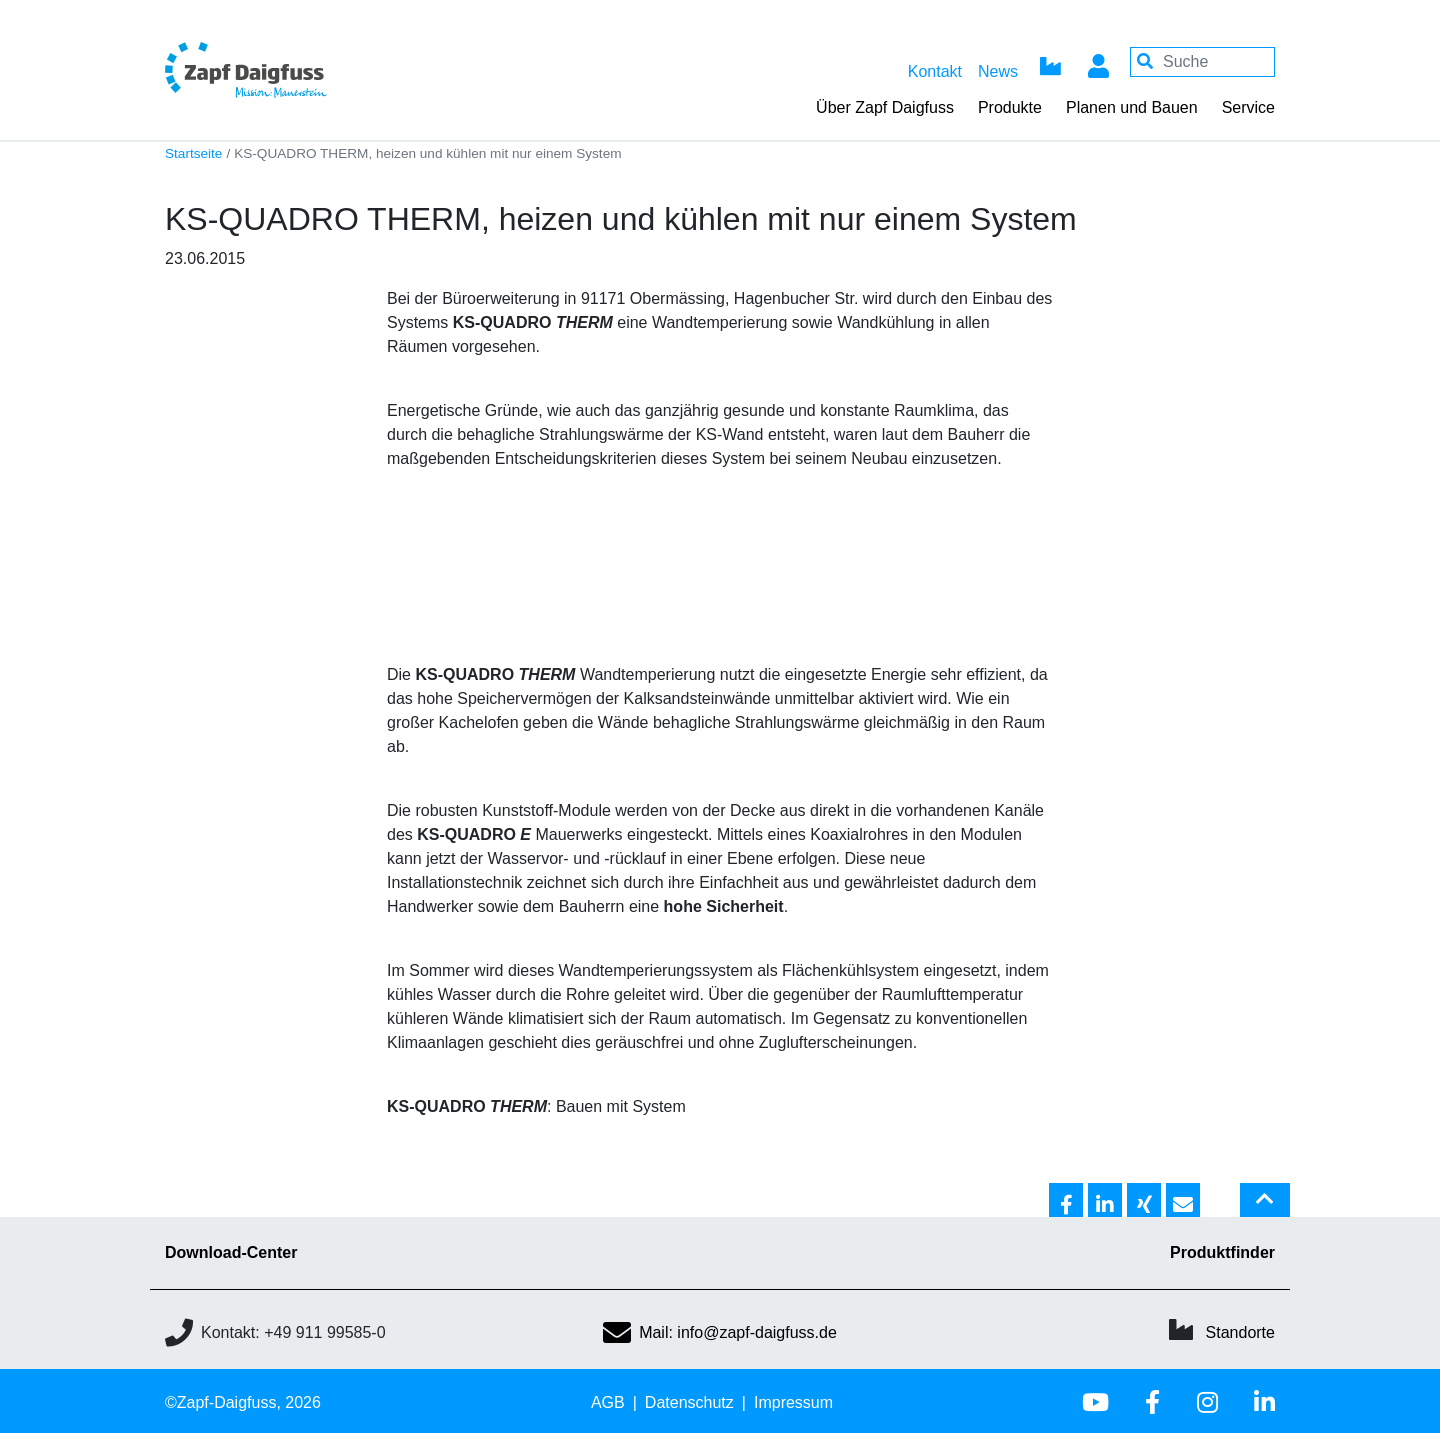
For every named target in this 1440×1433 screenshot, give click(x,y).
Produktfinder (1222, 1252)
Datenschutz (689, 1402)
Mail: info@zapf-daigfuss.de (720, 1332)
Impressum (793, 1402)
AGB (608, 1402)
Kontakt (935, 71)
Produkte (1010, 107)
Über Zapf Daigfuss (885, 107)
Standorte (1240, 1332)
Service (1248, 107)
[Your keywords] (1202, 62)
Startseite (193, 153)
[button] (1066, 1201)
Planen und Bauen (1132, 107)
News (998, 71)
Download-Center (231, 1252)
